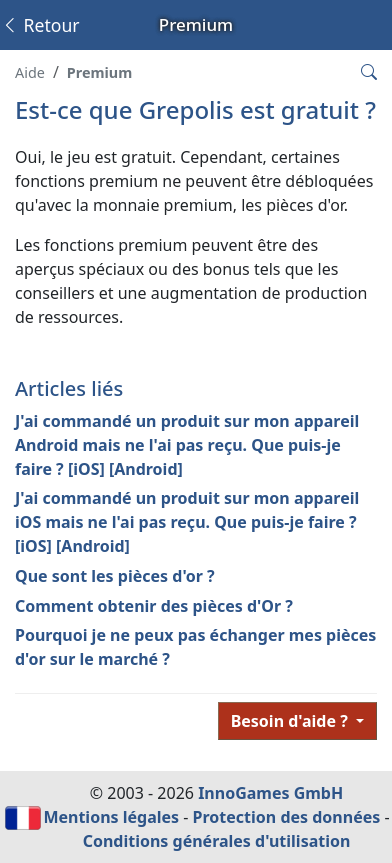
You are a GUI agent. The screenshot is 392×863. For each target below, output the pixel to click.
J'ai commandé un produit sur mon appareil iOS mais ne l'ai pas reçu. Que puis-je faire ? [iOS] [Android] (187, 522)
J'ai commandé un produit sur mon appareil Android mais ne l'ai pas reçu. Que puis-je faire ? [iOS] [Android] (187, 445)
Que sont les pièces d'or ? (115, 576)
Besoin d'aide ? (291, 721)
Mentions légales (111, 817)
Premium (99, 72)
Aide (30, 72)
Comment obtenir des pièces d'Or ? (154, 606)
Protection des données (287, 817)
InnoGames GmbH (270, 793)
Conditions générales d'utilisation (217, 841)
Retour (40, 25)
